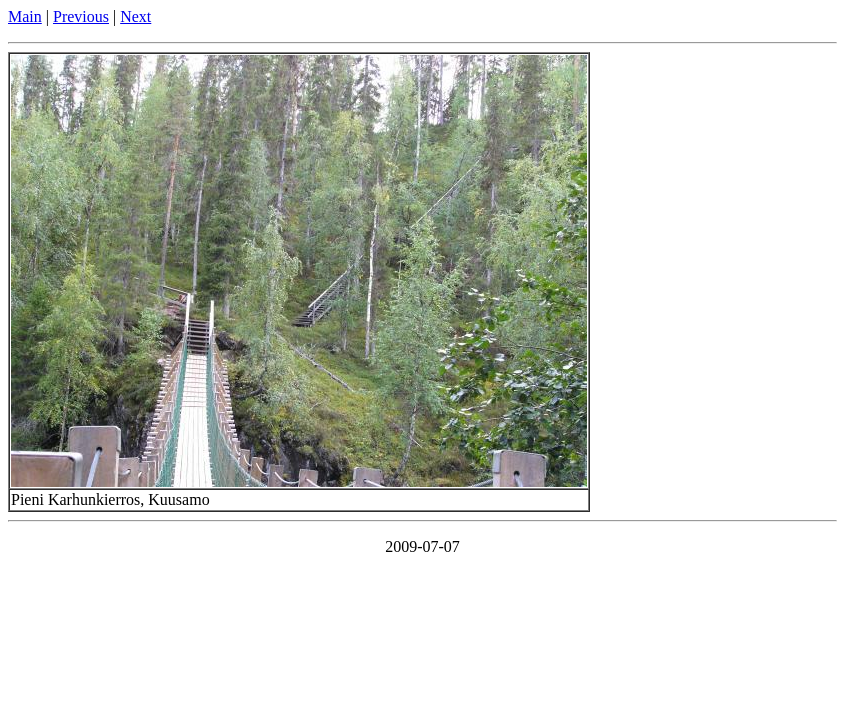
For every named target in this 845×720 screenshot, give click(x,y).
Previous (81, 16)
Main (25, 16)
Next (135, 16)
